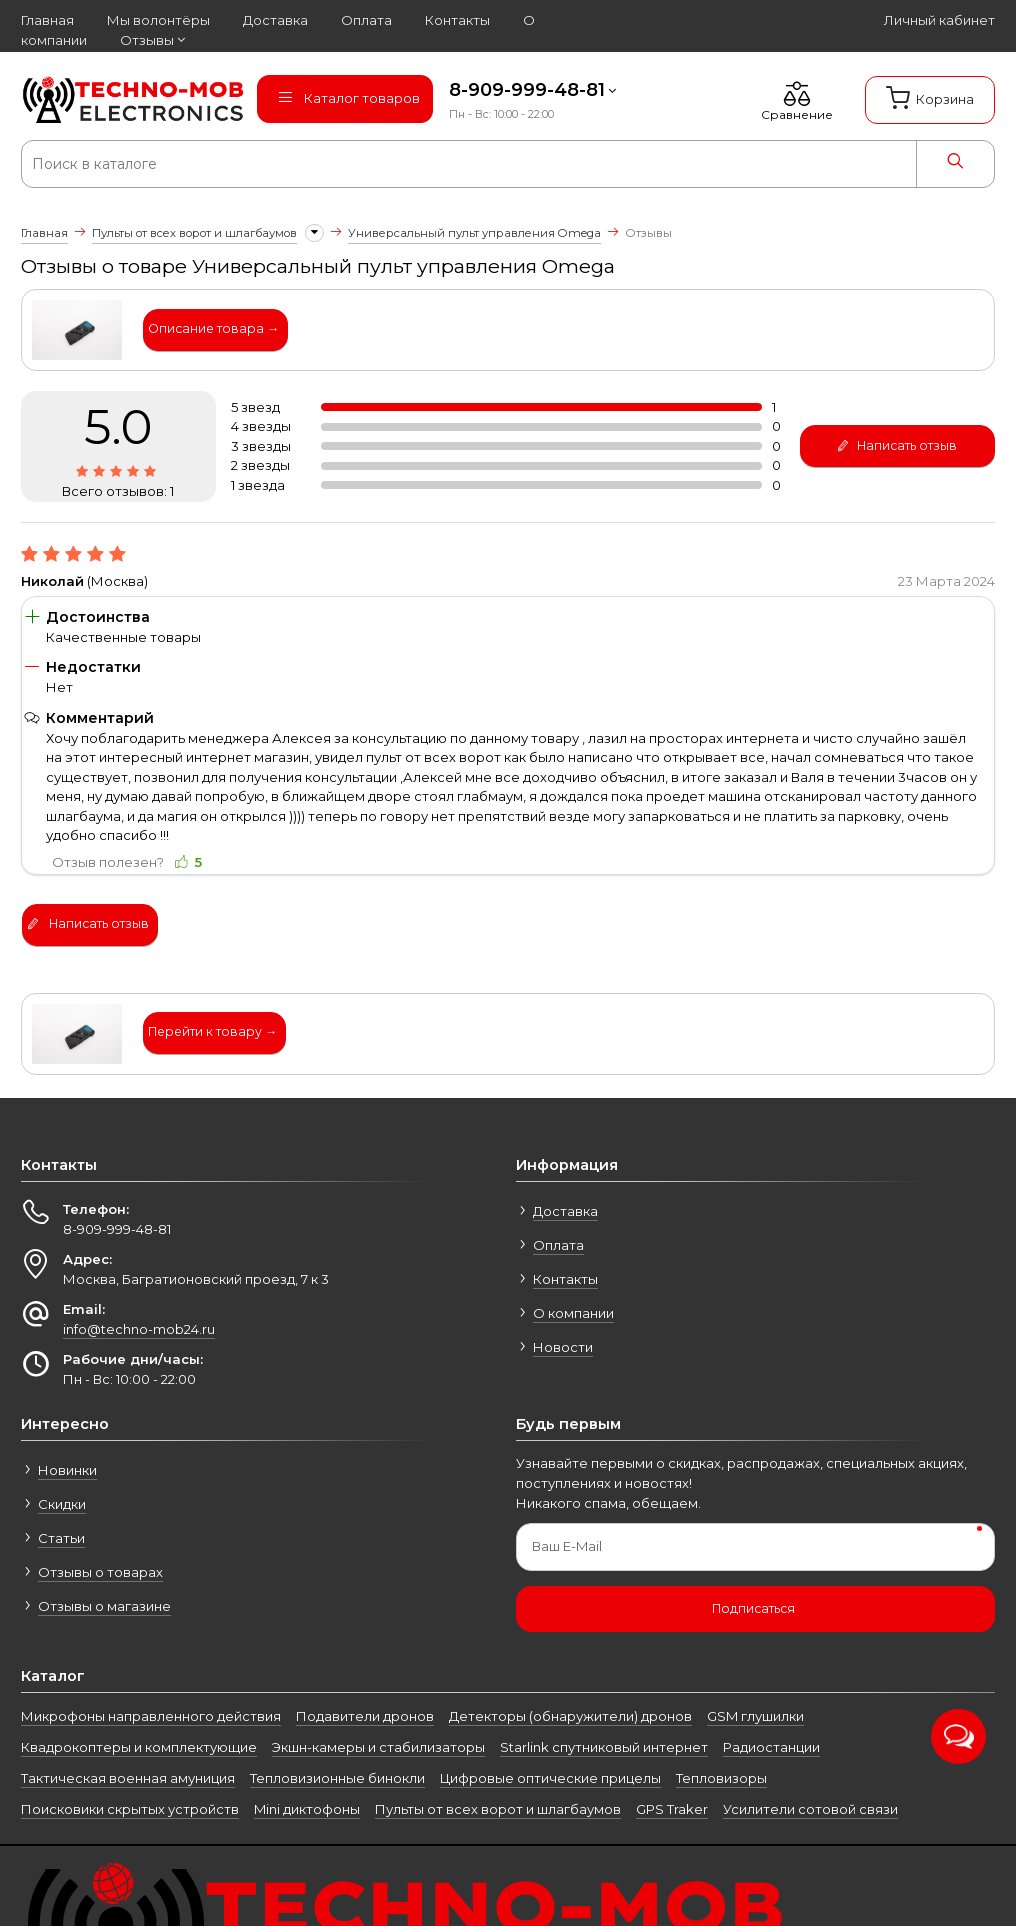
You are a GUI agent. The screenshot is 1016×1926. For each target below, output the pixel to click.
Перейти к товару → (212, 1031)
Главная (44, 233)
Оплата (558, 1245)
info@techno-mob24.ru (139, 1329)
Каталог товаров (348, 98)
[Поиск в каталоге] (425, 164)
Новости (563, 1347)
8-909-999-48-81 (527, 90)
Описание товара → (213, 328)
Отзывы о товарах (100, 1572)
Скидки (62, 1504)
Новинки (67, 1470)
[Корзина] (930, 100)
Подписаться (753, 1608)
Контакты (565, 1279)
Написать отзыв (896, 446)
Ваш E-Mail (567, 1546)
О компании (573, 1313)
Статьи (61, 1538)
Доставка (565, 1211)
